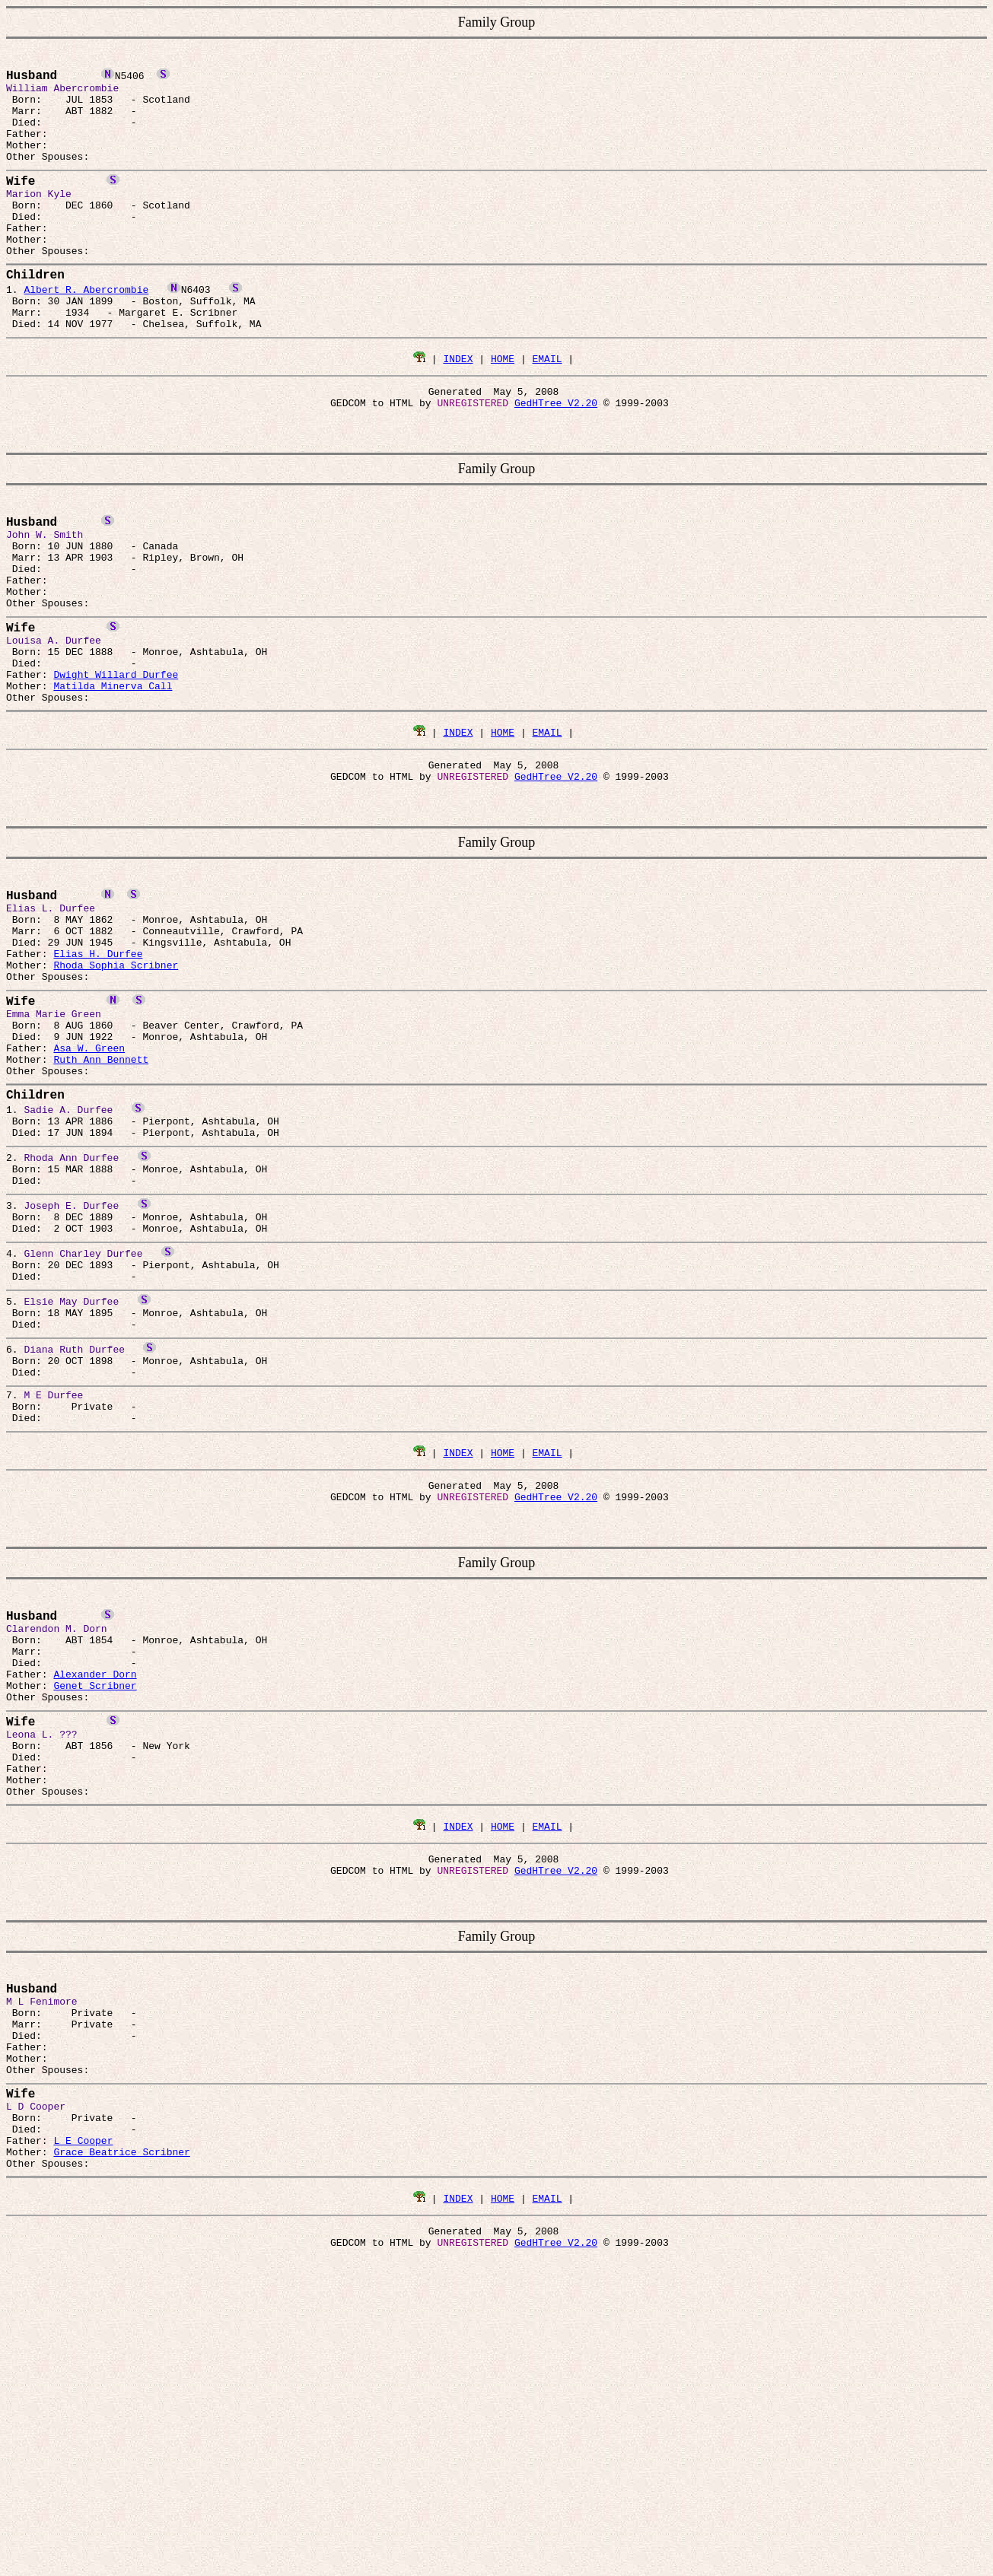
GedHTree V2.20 (555, 458)
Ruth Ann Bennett (100, 1192)
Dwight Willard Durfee (115, 761)
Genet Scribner (94, 1896)
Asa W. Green (89, 1178)
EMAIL (547, 409)
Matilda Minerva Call (112, 775)
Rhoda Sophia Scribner (115, 1079)
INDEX (458, 409)
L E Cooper (83, 2412)
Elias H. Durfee (97, 1066)
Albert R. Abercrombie (86, 331)
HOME (502, 409)
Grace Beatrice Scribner (121, 2426)
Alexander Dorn (94, 1883)
